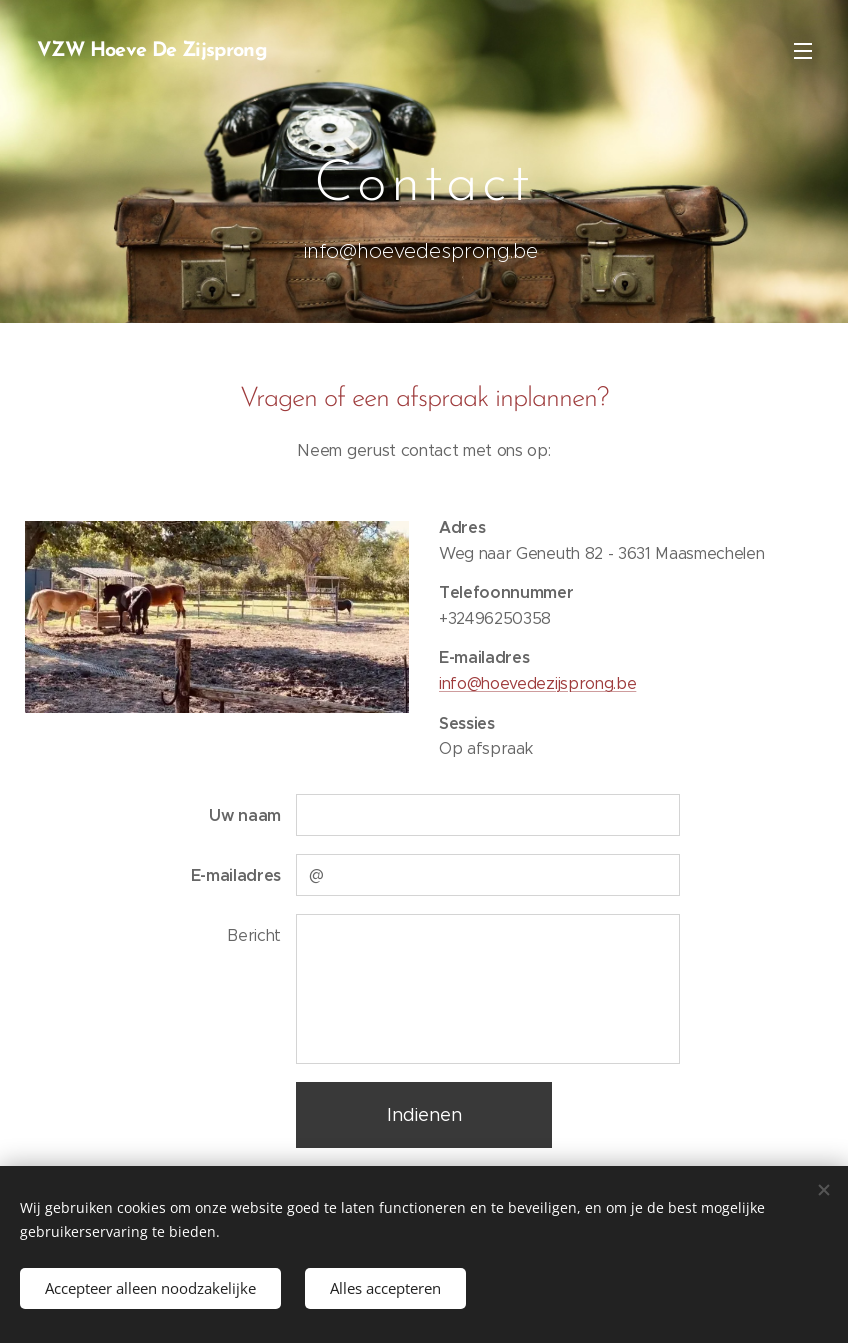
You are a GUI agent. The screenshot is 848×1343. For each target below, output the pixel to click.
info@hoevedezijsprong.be (537, 683)
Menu (803, 51)
